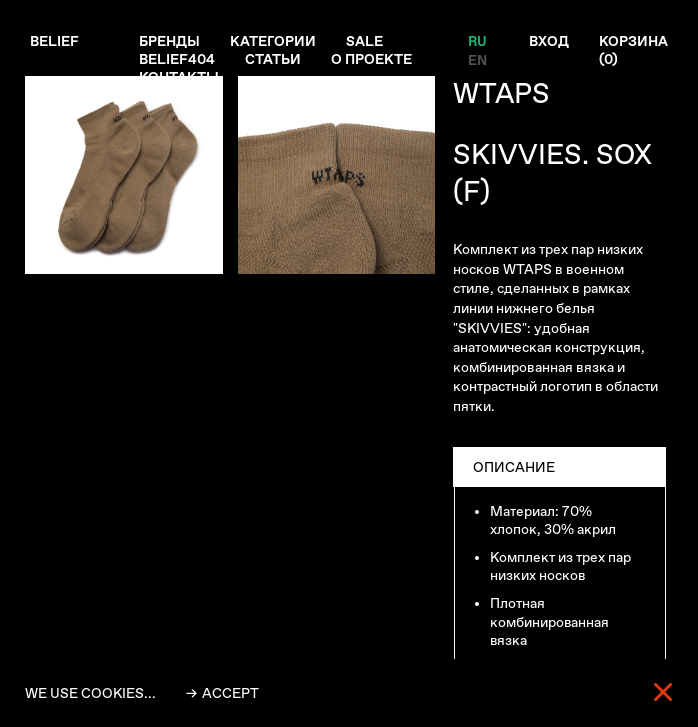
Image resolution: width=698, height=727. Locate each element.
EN (476, 59)
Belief (54, 41)
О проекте (371, 59)
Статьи (273, 59)
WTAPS (501, 93)
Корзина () (633, 50)
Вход (549, 41)
